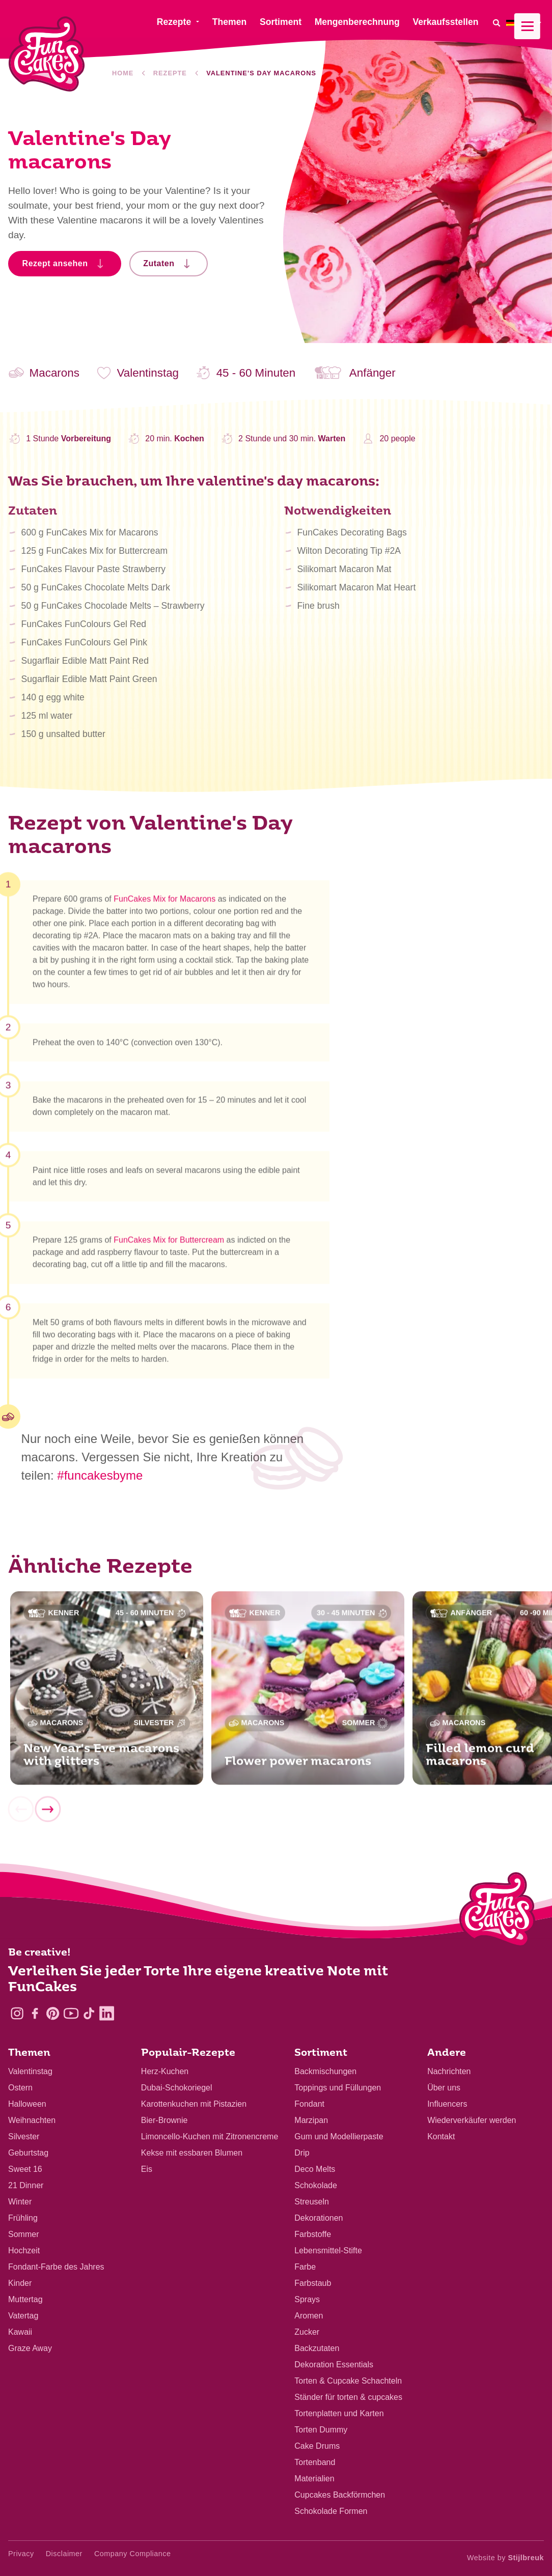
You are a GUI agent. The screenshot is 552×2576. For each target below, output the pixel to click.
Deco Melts (314, 2169)
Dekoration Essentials (333, 2364)
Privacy (21, 2554)
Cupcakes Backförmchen (339, 2494)
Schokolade (315, 2185)
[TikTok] (89, 2013)
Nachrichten (449, 2071)
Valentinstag (30, 2071)
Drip (301, 2152)
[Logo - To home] (497, 1911)
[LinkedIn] (107, 2013)
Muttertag (25, 2299)
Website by (505, 2558)
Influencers (447, 2104)
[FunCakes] (46, 54)
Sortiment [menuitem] (280, 22)
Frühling (23, 2218)
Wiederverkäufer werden (471, 2120)
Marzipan (311, 2120)
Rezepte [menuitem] (174, 22)
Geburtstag (28, 2152)
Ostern (20, 2087)
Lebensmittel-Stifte (328, 2250)
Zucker (306, 2332)
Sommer (23, 2234)
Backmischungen (325, 2071)
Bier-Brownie (164, 2120)
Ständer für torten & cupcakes (348, 2397)
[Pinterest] (53, 2013)
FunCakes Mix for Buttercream (169, 1244)
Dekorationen (318, 2218)
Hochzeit (24, 2250)
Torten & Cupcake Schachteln (348, 2380)
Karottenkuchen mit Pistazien (193, 2104)
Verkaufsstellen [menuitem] (445, 22)
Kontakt (441, 2136)
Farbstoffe (312, 2234)
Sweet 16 (25, 2169)
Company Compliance (132, 2554)
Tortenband (314, 2462)
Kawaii (20, 2332)
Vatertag (23, 2315)
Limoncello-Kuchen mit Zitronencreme (209, 2136)
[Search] (496, 23)
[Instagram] (17, 2013)
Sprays (307, 2299)
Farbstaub (312, 2283)
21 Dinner (25, 2185)
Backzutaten (316, 2348)
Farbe (305, 2266)
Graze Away (30, 2348)
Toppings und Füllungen (337, 2087)
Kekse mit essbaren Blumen (191, 2152)
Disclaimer (64, 2554)
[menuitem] (525, 23)
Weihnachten (32, 2120)
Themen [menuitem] (229, 22)
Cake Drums (317, 2446)
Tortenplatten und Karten (338, 2413)
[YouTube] (71, 2013)
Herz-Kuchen (164, 2071)
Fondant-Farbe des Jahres (56, 2266)
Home (122, 73)
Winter (20, 2201)
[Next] (47, 1814)
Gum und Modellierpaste (338, 2136)
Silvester (23, 2136)
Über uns (443, 2087)
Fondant (309, 2104)
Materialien (314, 2478)
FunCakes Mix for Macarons (164, 903)
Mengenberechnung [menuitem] (357, 22)
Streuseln (311, 2201)
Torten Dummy (320, 2429)
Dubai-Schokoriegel (176, 2087)
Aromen (308, 2315)
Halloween (27, 2104)
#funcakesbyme (100, 1475)
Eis (146, 2169)
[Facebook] (35, 2013)
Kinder (20, 2283)
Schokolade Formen (330, 2511)
